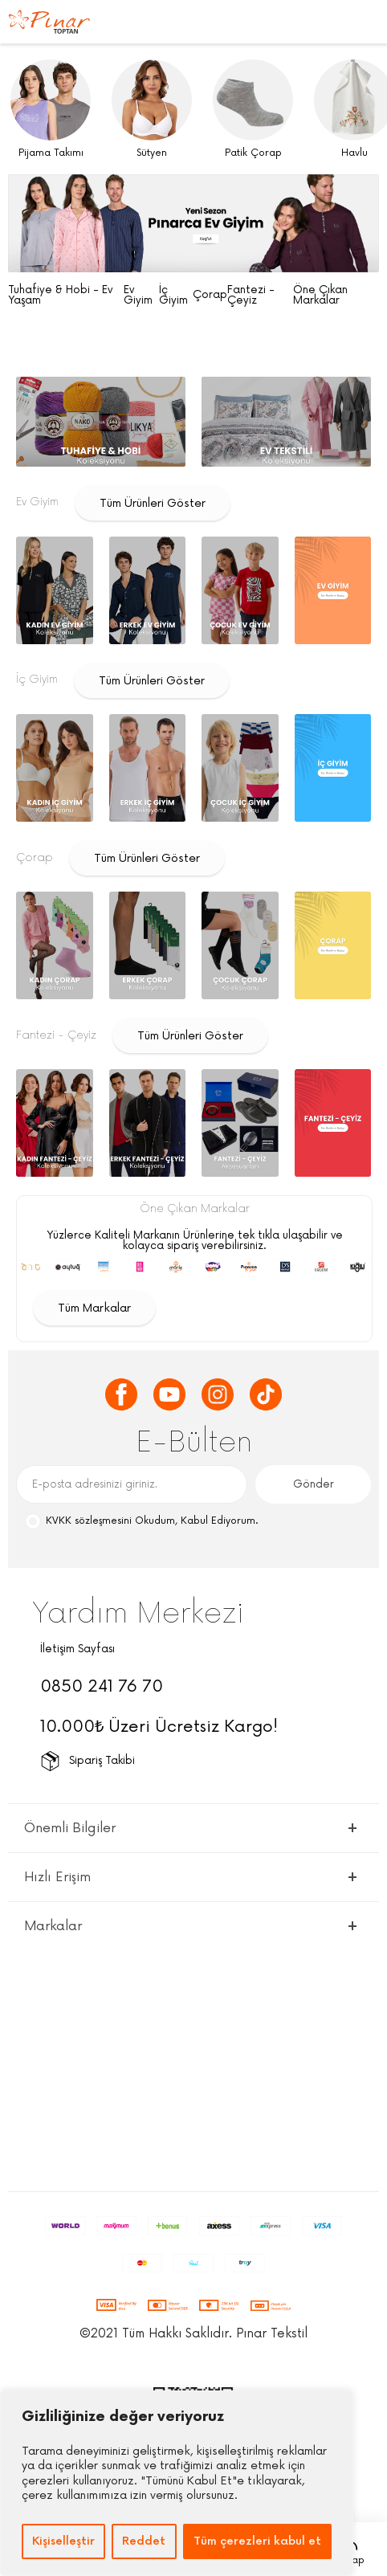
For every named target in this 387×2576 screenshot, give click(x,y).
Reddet (143, 2541)
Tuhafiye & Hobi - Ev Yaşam (60, 295)
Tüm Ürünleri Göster (153, 503)
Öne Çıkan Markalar (320, 295)
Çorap (210, 295)
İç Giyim (173, 295)
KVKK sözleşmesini (89, 1521)
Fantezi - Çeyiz (251, 295)
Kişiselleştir (63, 2541)
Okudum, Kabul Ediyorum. (141, 1522)
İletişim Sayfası (77, 1649)
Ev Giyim (138, 295)
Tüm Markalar (94, 1308)
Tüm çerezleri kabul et (257, 2541)
